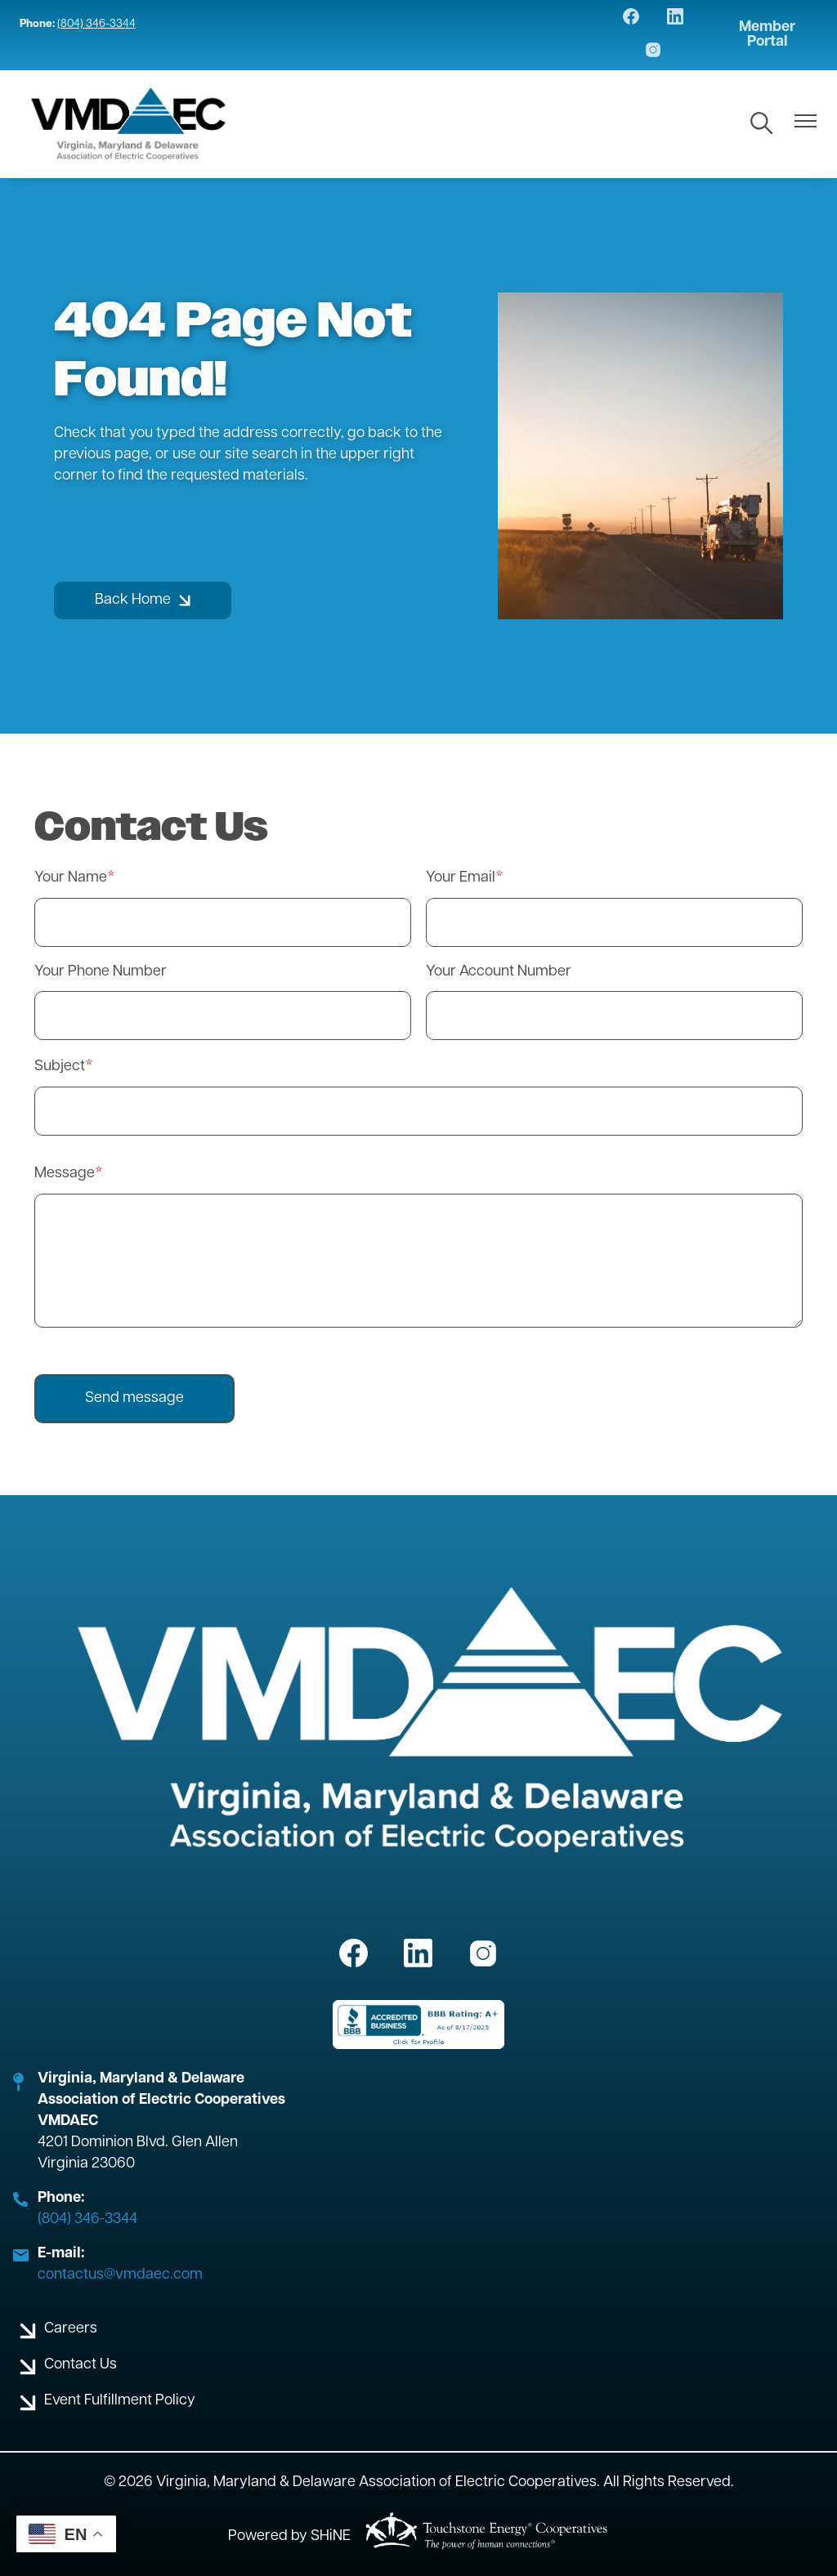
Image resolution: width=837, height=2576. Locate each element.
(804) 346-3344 (96, 24)
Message (64, 1173)
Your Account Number (498, 972)
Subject (59, 1066)
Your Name (70, 878)
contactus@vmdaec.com (120, 2275)
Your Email (460, 878)
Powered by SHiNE (289, 2536)
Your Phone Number (100, 972)
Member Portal (767, 35)
